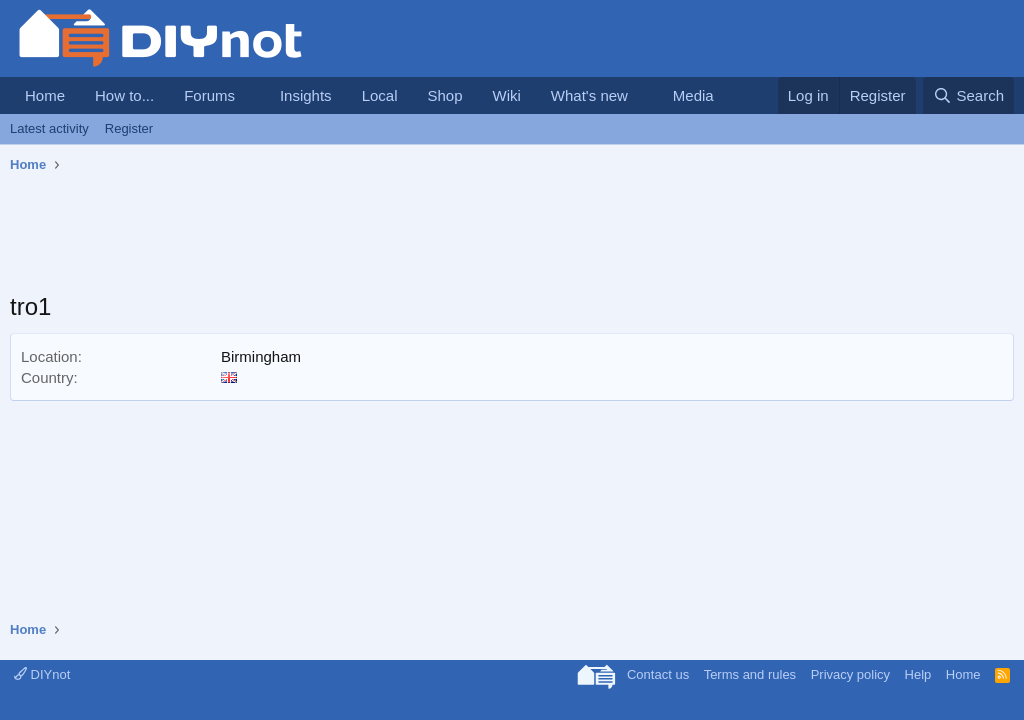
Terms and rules (750, 674)
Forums (209, 95)
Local (380, 95)
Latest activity (49, 128)
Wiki (507, 95)
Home (45, 95)
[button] (251, 95)
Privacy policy (850, 674)
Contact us (658, 674)
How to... (124, 95)
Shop (444, 95)
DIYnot (42, 674)
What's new (589, 95)
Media (693, 95)
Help (918, 674)
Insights (306, 95)
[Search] (968, 95)
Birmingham (261, 356)
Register (129, 128)
